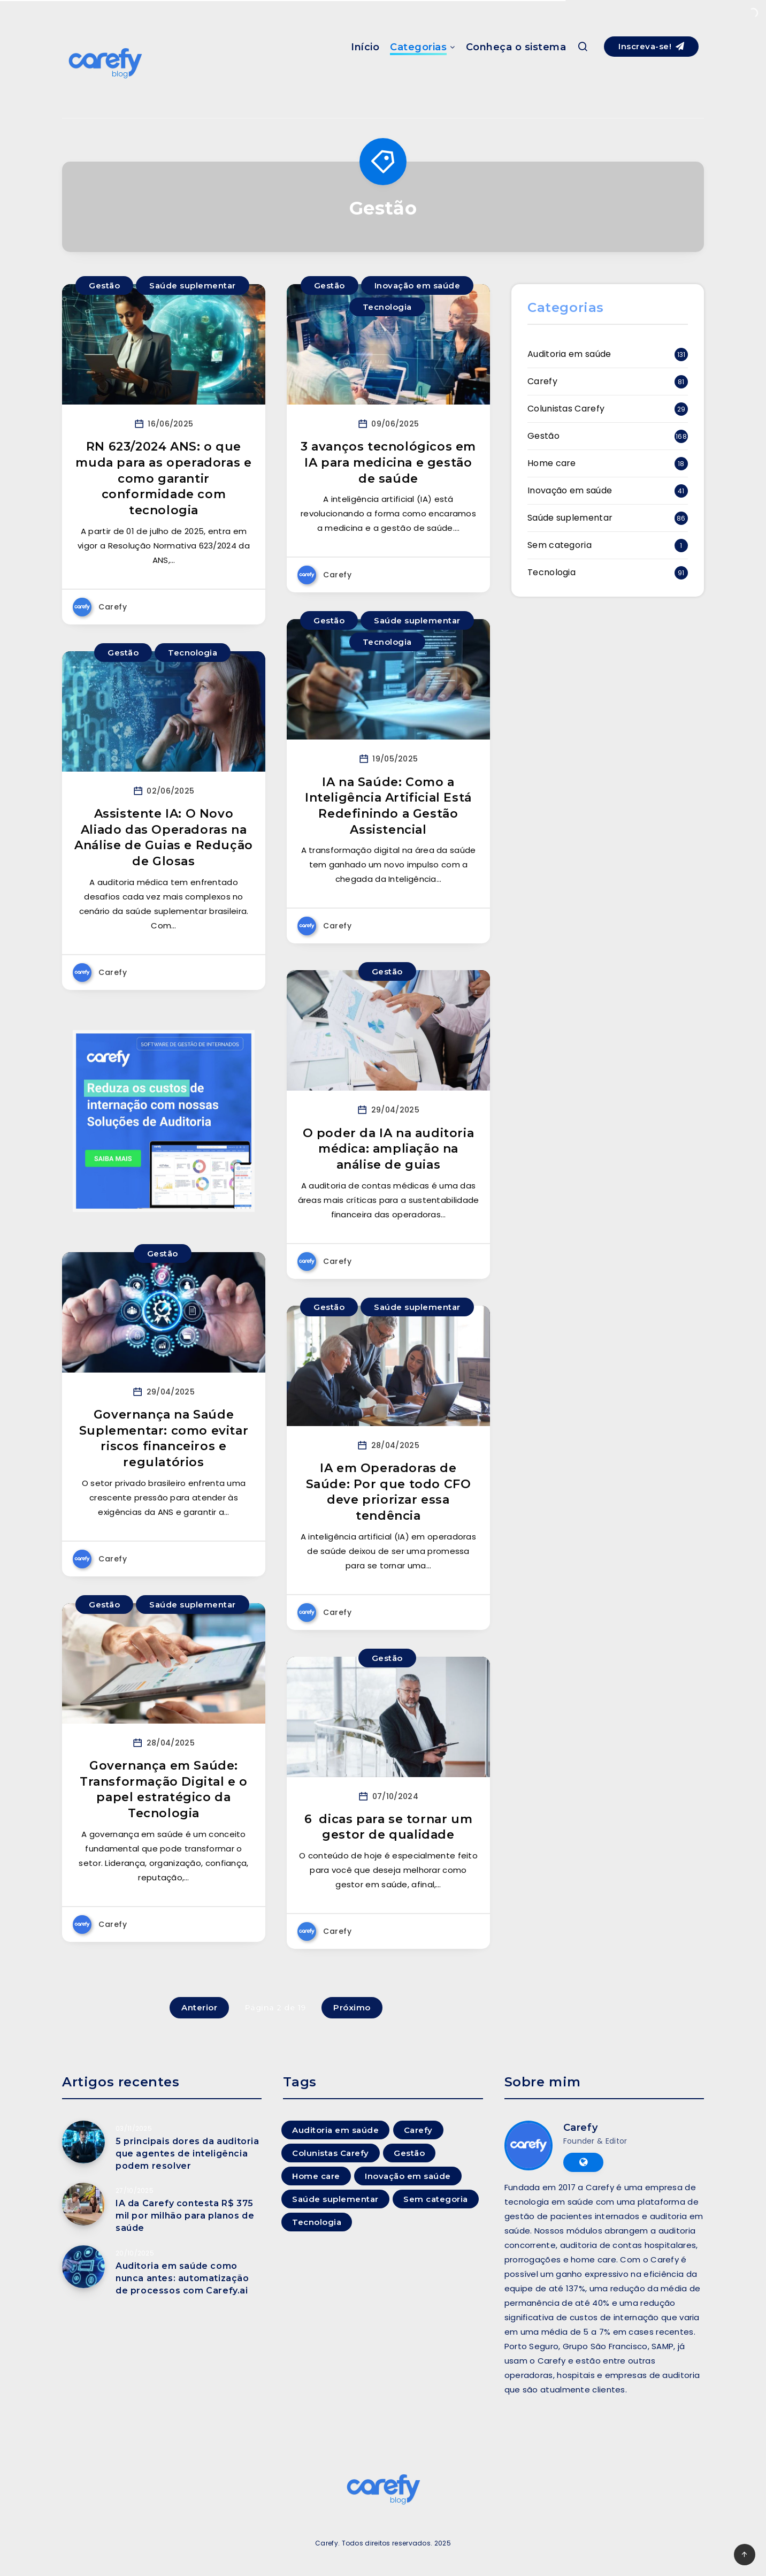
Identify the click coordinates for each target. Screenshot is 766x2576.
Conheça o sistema (516, 47)
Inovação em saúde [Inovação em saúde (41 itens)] (408, 2176)
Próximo (352, 2007)
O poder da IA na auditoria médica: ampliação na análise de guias (388, 1149)
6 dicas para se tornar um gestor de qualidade (388, 1827)
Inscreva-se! (651, 46)
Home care (551, 463)
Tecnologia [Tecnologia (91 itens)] (316, 2222)
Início (365, 47)
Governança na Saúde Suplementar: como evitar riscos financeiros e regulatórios (163, 1438)
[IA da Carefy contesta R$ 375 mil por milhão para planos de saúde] (83, 2204)
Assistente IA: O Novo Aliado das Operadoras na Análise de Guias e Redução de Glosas (163, 837)
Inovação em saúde (417, 285)
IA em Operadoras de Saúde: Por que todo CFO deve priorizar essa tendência (388, 1492)
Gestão (104, 285)
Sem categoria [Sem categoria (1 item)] (435, 2199)
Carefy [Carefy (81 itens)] (418, 2130)
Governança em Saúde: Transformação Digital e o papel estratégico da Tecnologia (164, 1789)
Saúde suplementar (192, 285)
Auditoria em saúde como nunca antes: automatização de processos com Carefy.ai (182, 2278)
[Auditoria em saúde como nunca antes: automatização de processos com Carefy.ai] (83, 2266)
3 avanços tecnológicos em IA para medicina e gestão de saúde (388, 462)
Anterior (199, 2007)
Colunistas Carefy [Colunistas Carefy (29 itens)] (330, 2153)
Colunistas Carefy (565, 408)
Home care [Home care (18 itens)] (316, 2176)
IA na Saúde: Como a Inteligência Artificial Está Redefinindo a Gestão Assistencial (388, 806)
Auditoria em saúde (569, 354)
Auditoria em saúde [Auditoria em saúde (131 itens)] (335, 2130)
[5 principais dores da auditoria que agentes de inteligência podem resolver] (83, 2142)
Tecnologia (387, 307)
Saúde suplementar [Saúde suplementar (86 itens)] (335, 2199)
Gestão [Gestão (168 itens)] (409, 2153)
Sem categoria (559, 545)
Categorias (418, 47)
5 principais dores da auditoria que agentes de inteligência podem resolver (187, 2153)
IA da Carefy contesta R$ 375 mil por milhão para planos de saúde (185, 2215)
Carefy (542, 381)
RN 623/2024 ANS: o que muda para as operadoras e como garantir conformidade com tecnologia (163, 478)
